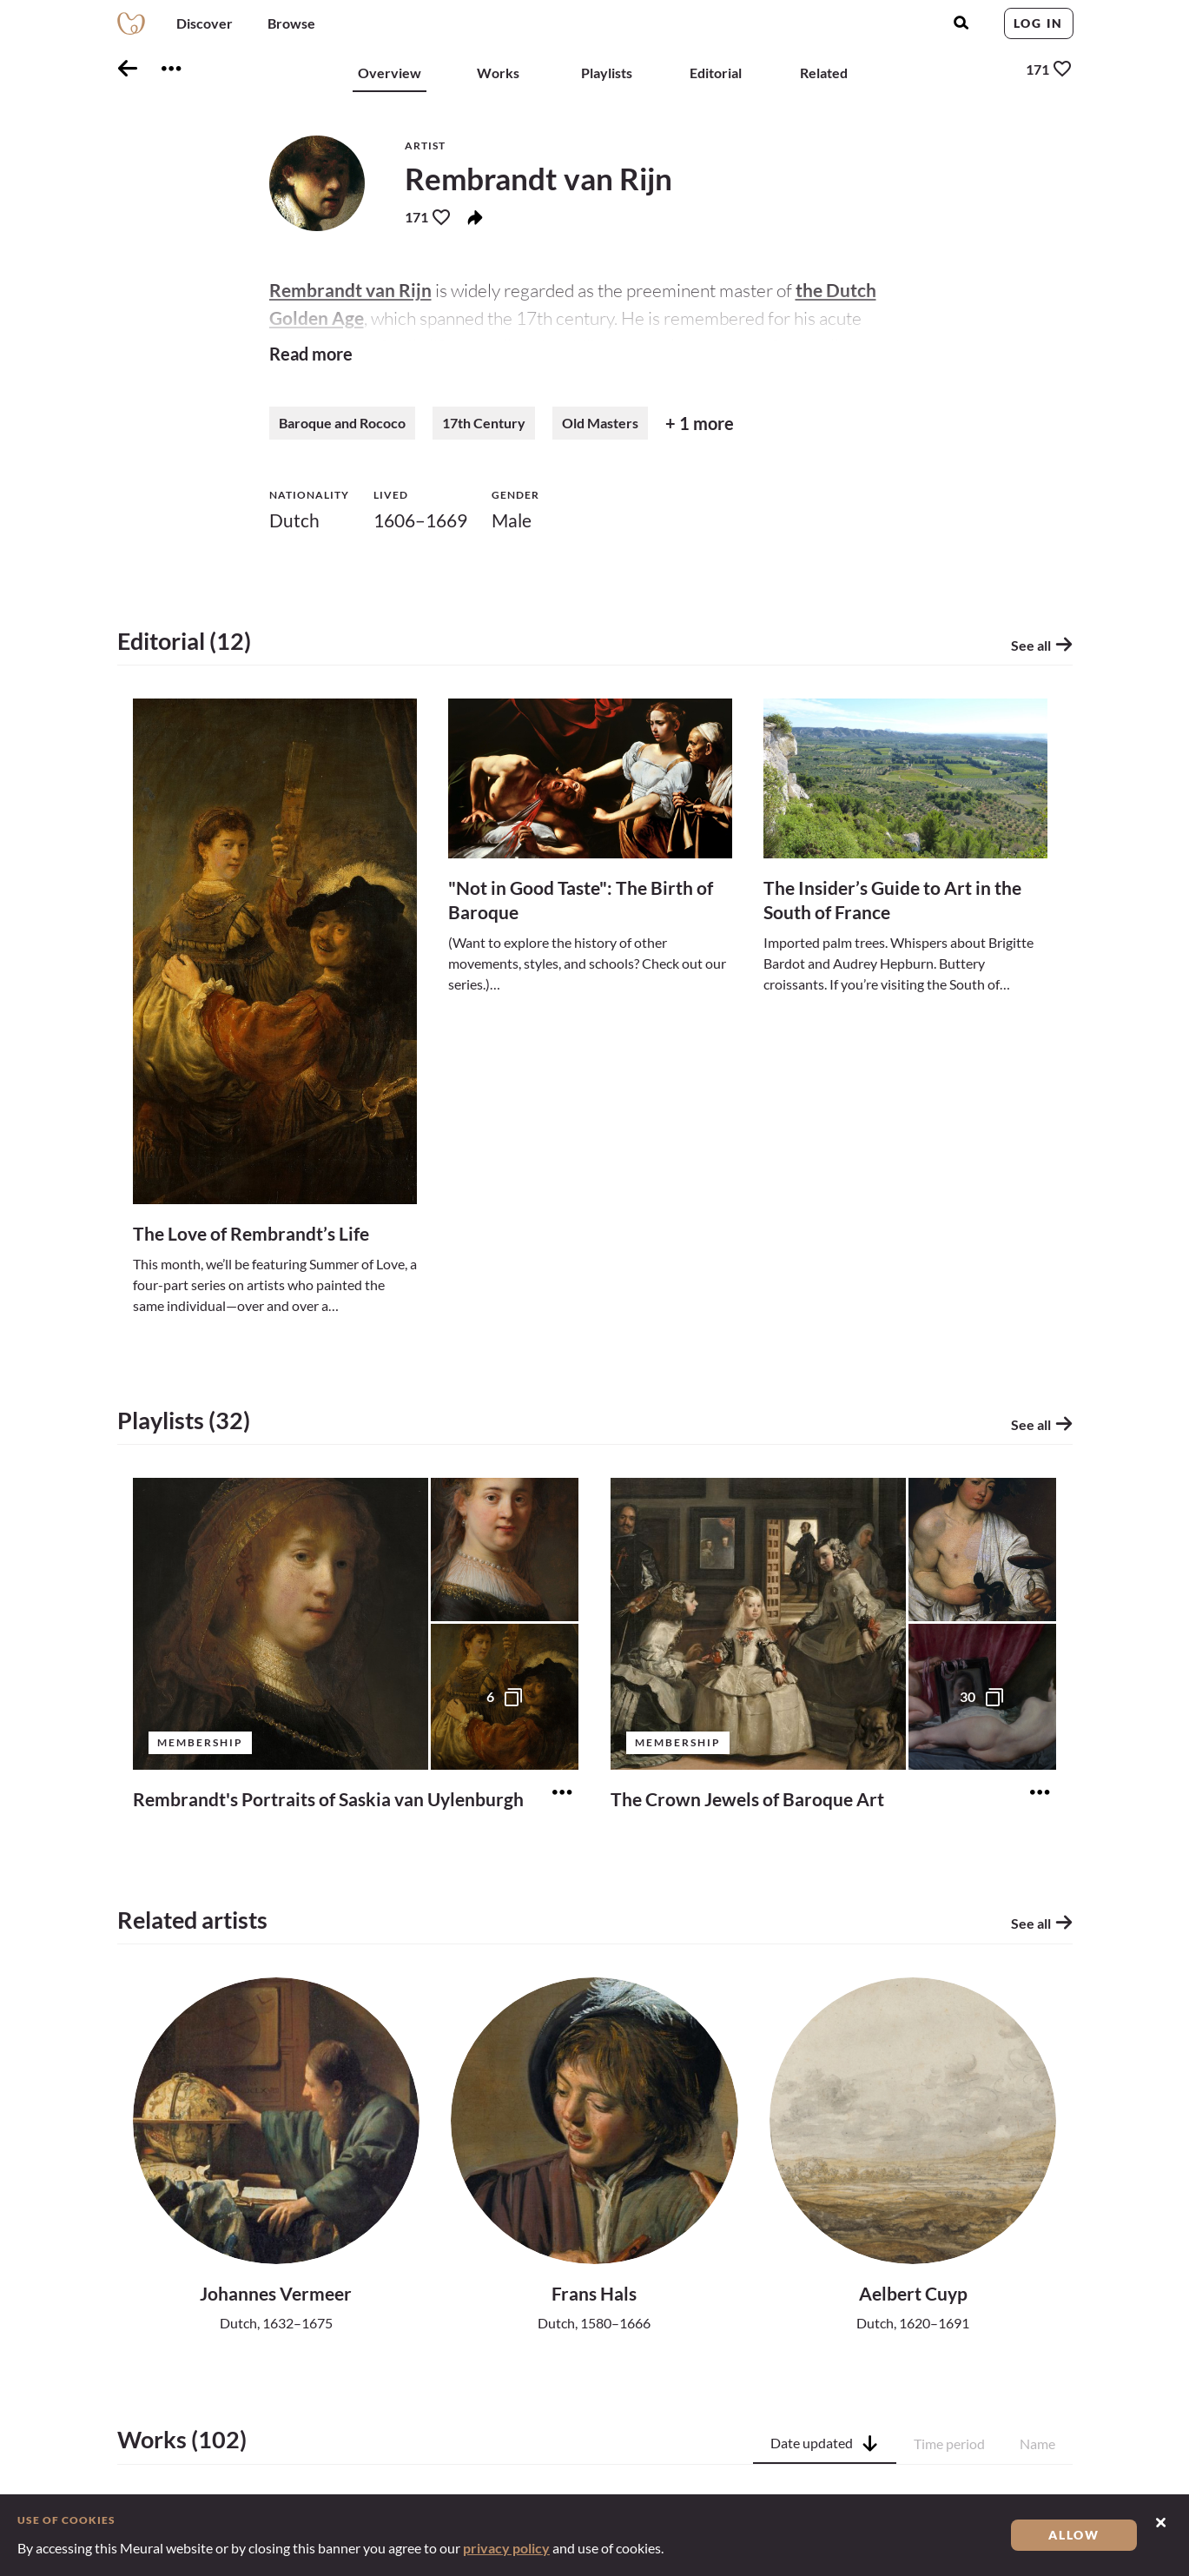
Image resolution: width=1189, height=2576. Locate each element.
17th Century (483, 422)
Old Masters (600, 422)
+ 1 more (699, 423)
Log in (1038, 23)
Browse (291, 23)
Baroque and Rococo (342, 422)
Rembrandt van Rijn (350, 290)
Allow (1074, 2534)
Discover (204, 23)
